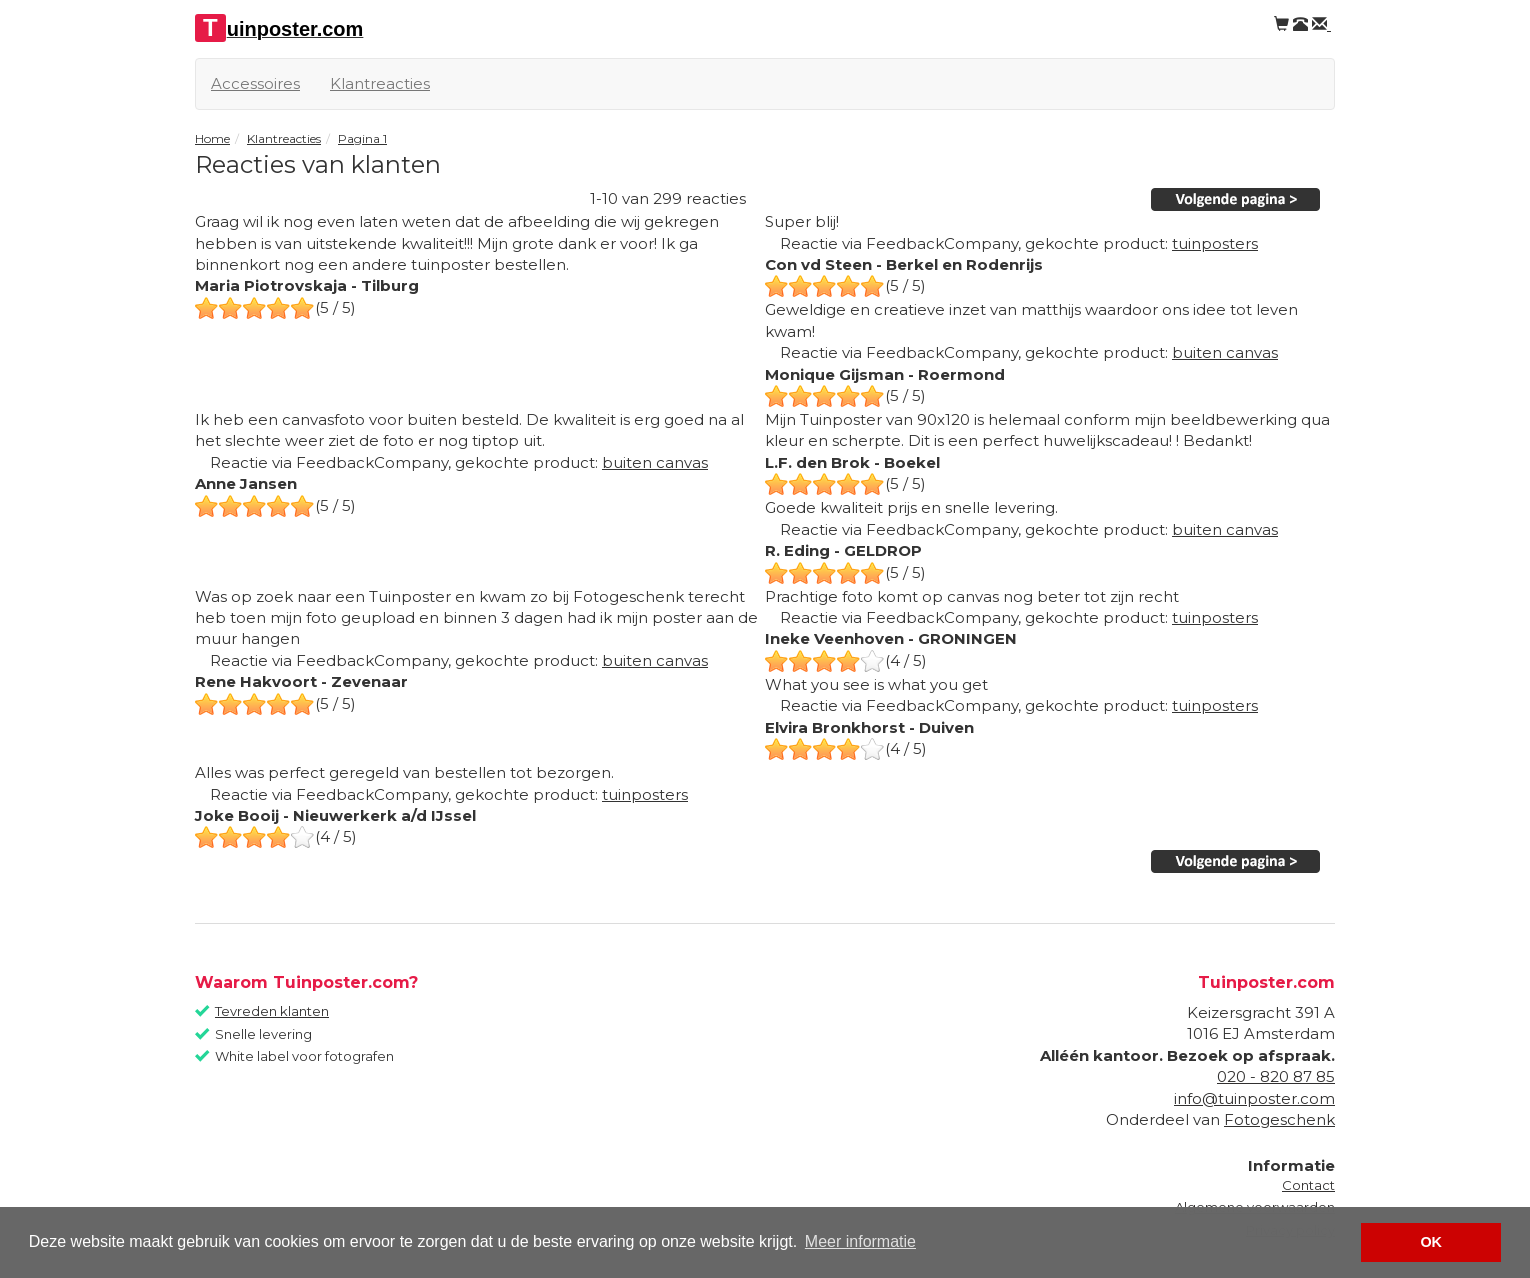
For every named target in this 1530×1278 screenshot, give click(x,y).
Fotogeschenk (1279, 1119)
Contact (1308, 1185)
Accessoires (255, 83)
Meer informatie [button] (860, 1241)
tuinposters (1215, 243)
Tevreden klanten (272, 1011)
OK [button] (1431, 1242)
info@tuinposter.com (1254, 1098)
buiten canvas (1225, 352)
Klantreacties (380, 83)
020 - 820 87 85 (1276, 1076)
